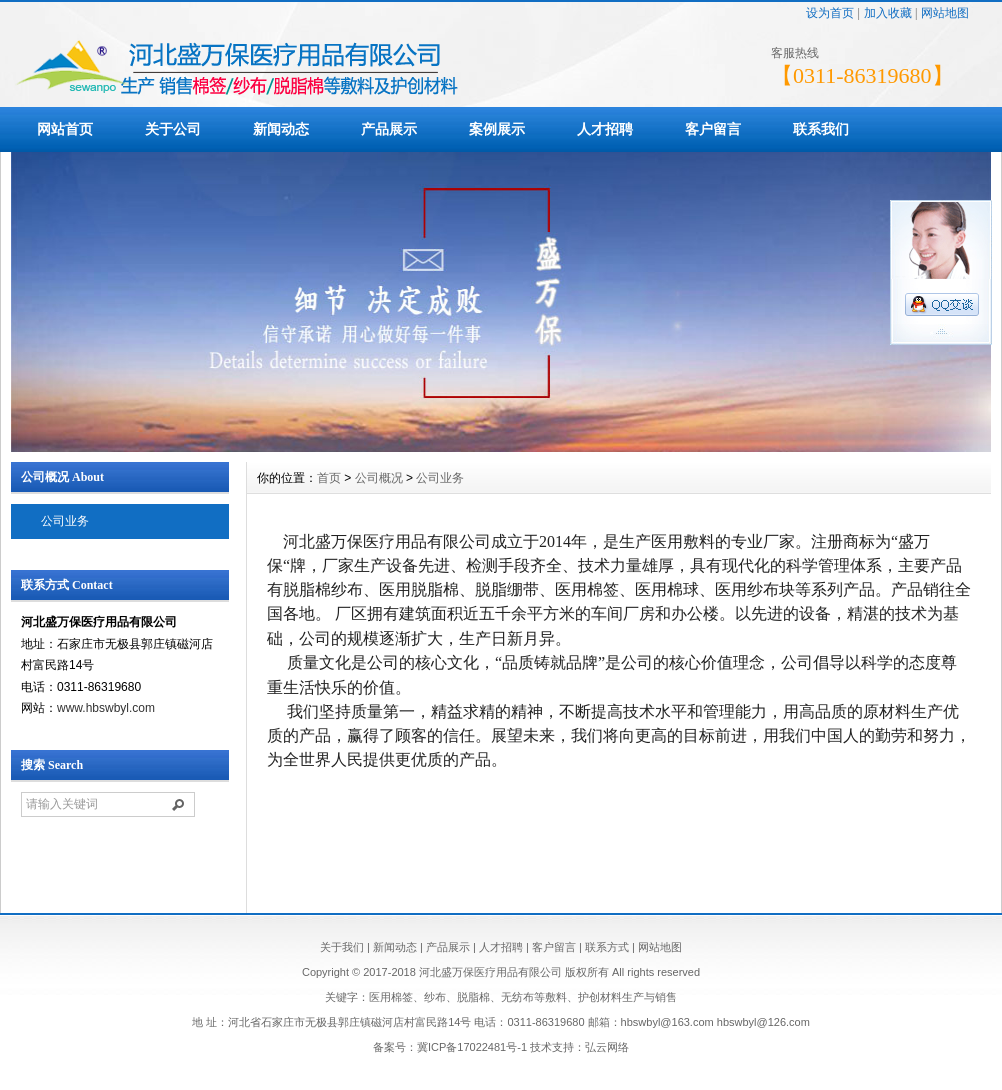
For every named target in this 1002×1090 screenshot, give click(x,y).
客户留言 (713, 129)
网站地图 (945, 13)
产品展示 (389, 129)
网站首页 (65, 129)
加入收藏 (888, 13)
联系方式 (607, 947)
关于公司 (173, 129)
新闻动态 (281, 129)
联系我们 (821, 129)
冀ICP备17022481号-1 (472, 1047)
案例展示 (497, 129)
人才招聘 (605, 129)
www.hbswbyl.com (106, 708)
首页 (329, 478)
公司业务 (65, 521)
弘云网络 (607, 1047)
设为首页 (830, 13)
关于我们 (342, 947)
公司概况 (379, 478)
